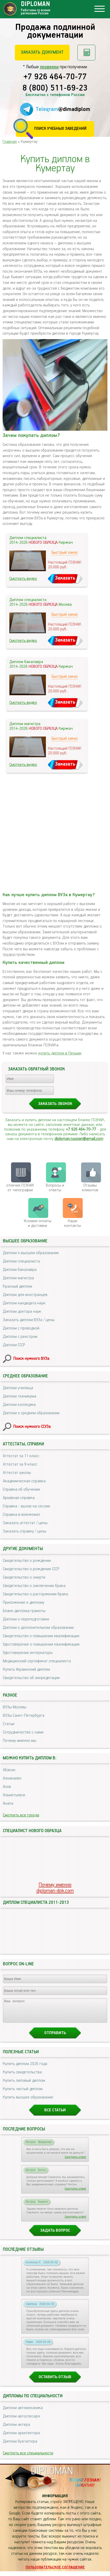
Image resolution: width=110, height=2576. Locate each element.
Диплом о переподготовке (26, 1619)
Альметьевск (14, 1795)
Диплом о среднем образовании (31, 1413)
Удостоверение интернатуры (28, 1652)
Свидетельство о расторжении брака (35, 1594)
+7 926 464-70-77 (55, 77)
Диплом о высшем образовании (31, 1252)
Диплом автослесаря (21, 2420)
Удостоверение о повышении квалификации (41, 1644)
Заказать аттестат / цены (25, 1522)
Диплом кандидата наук (24, 1303)
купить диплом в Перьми (59, 1053)
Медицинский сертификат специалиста (37, 1661)
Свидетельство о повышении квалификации (41, 1636)
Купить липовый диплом (24, 2085)
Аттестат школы (17, 1472)
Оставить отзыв (55, 2381)
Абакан (9, 1769)
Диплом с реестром (20, 1336)
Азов (7, 1786)
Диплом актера (16, 2429)
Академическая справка (24, 1481)
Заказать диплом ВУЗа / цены (28, 1319)
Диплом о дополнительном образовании (38, 1627)
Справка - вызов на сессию (26, 1506)
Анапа (8, 1803)
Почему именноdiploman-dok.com (55, 1888)
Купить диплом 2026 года (25, 2068)
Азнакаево (12, 1778)
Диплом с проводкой (21, 1328)
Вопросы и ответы (55, 1188)
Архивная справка (19, 1497)
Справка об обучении (21, 1489)
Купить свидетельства (22, 2076)
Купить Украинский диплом (26, 1669)
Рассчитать (86, 52)
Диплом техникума (19, 1396)
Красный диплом (17, 1286)
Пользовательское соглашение (55, 2572)
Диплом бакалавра (19, 1269)
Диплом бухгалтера (20, 2446)
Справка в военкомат (21, 1514)
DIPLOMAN (52, 2476)
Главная (10, 141)
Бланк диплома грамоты (24, 1610)
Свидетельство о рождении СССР (31, 1569)
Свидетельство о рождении (27, 1560)
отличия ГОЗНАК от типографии (20, 1188)
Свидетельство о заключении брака (34, 1585)
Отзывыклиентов (90, 1188)
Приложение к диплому (23, 1602)
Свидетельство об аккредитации (31, 1677)
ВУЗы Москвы (14, 1707)
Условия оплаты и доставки (37, 1223)
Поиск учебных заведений (60, 128)
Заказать (65, 578)
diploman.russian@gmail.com (78, 1138)
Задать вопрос (55, 2235)
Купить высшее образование (28, 2102)
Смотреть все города (21, 1815)
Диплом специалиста (21, 1261)
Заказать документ (42, 52)
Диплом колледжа (19, 1404)
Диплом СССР (14, 1345)
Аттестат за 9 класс (20, 1464)
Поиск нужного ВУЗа (31, 1358)
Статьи (8, 1723)
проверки (49, 67)
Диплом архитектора (21, 2437)
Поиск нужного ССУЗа (32, 1426)
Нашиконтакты (72, 1223)
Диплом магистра (18, 1278)
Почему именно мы (19, 1740)
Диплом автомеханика (23, 2412)
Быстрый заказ (65, 552)
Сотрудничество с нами (23, 1732)
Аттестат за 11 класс (21, 1455)
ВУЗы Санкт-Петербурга (23, 1715)
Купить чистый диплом (22, 2093)
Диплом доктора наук (22, 1311)
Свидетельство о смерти (24, 1577)
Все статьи (55, 2114)
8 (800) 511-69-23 (55, 88)
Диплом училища (18, 1387)
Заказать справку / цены (24, 1531)
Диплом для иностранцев (25, 1294)
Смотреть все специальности (28, 2457)
